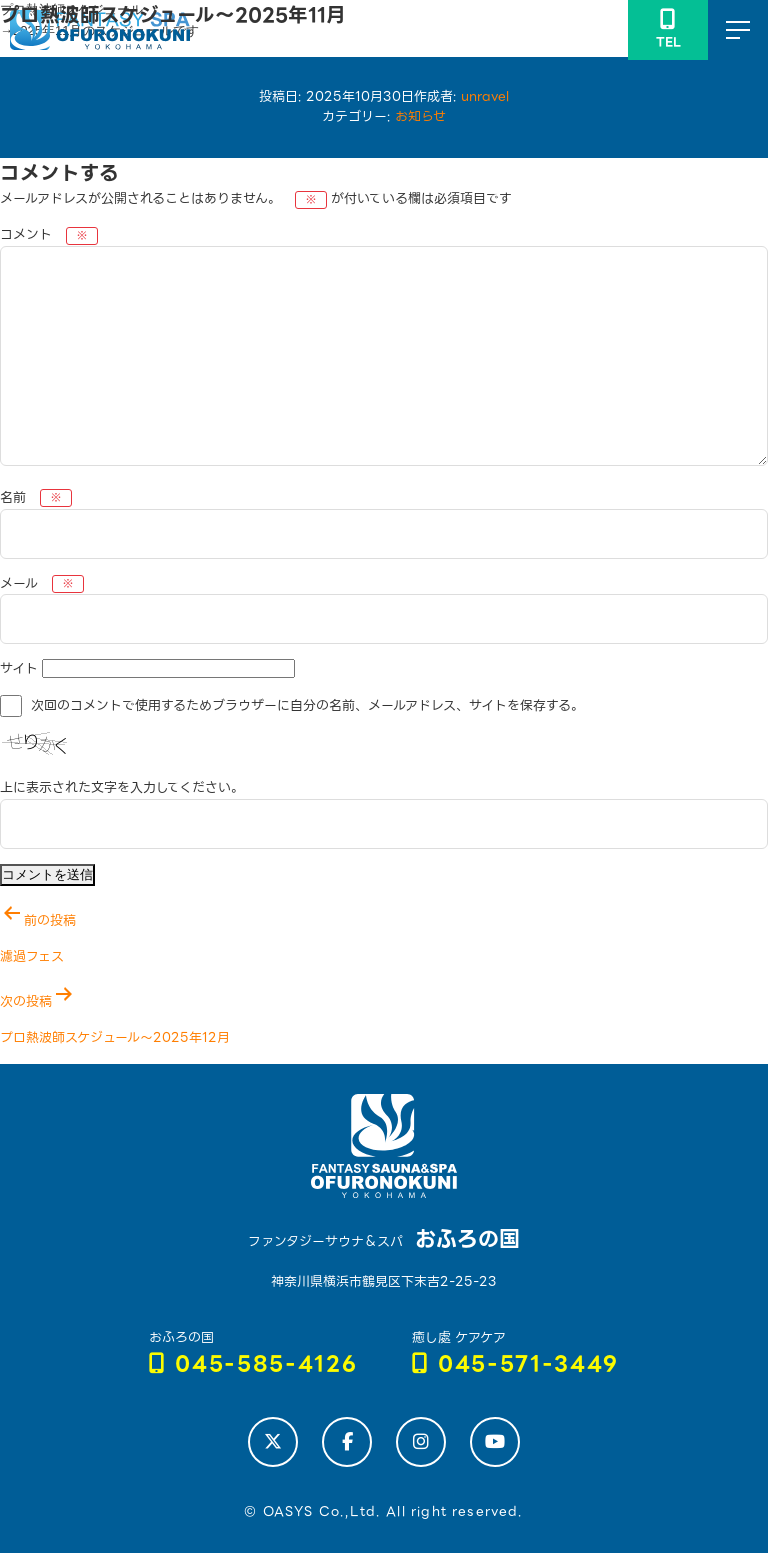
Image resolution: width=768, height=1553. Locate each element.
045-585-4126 (253, 1364)
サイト (19, 668)
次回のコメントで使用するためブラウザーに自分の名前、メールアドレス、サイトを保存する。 (307, 705)
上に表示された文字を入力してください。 (122, 787)
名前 (36, 497)
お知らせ (420, 116)
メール (42, 583)
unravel (485, 96)
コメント (49, 234)
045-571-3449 (516, 1364)
